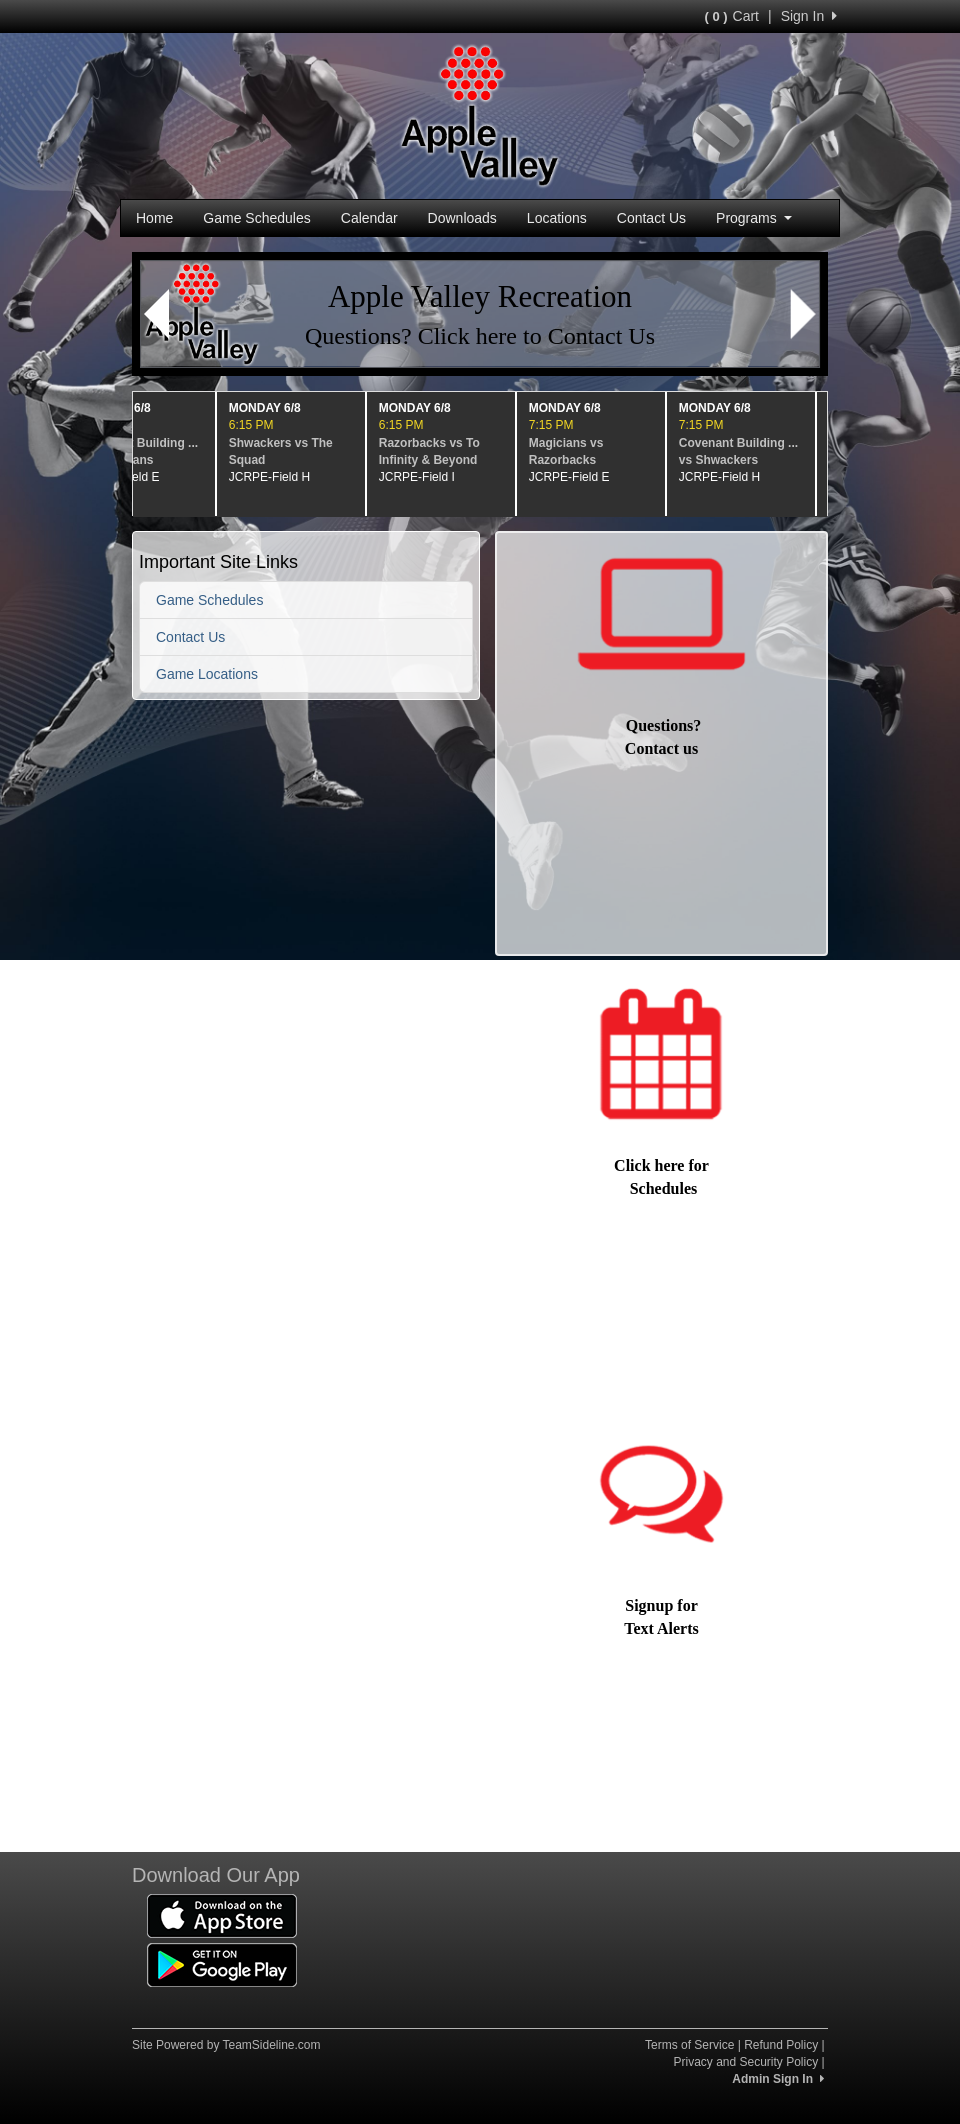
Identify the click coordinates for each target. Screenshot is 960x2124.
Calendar (369, 218)
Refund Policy (781, 2045)
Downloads (462, 218)
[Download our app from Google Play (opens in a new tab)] (222, 1964)
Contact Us (651, 218)
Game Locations (207, 674)
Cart (732, 16)
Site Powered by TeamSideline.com (226, 2045)
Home (154, 218)
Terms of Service (689, 2045)
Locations (557, 218)
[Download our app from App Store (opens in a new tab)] (222, 1915)
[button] (156, 314)
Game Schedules (256, 218)
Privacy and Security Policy (745, 2062)
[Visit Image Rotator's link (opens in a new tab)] (480, 314)
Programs (754, 218)
